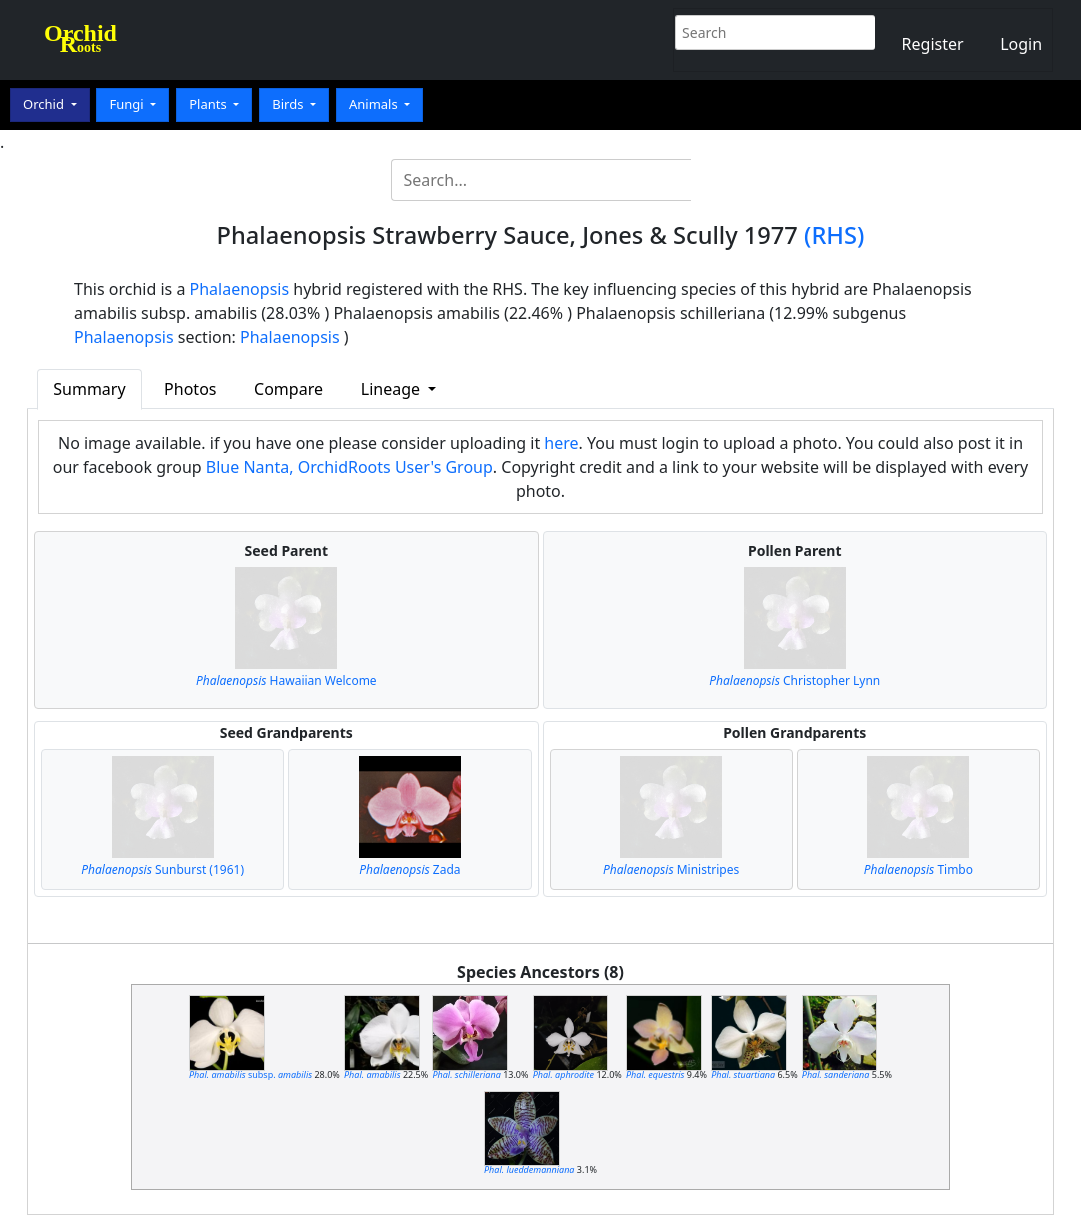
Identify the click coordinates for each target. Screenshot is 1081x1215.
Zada (409, 869)
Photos (190, 389)
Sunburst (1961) (162, 869)
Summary (89, 389)
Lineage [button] (392, 389)
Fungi (128, 104)
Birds (289, 104)
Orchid (45, 104)
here (561, 443)
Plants (209, 104)
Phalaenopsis (240, 289)
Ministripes (671, 869)
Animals (375, 104)
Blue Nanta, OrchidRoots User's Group (349, 467)
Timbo (918, 869)
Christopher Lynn (794, 680)
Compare (288, 389)
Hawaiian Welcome (286, 680)
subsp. (250, 1074)
